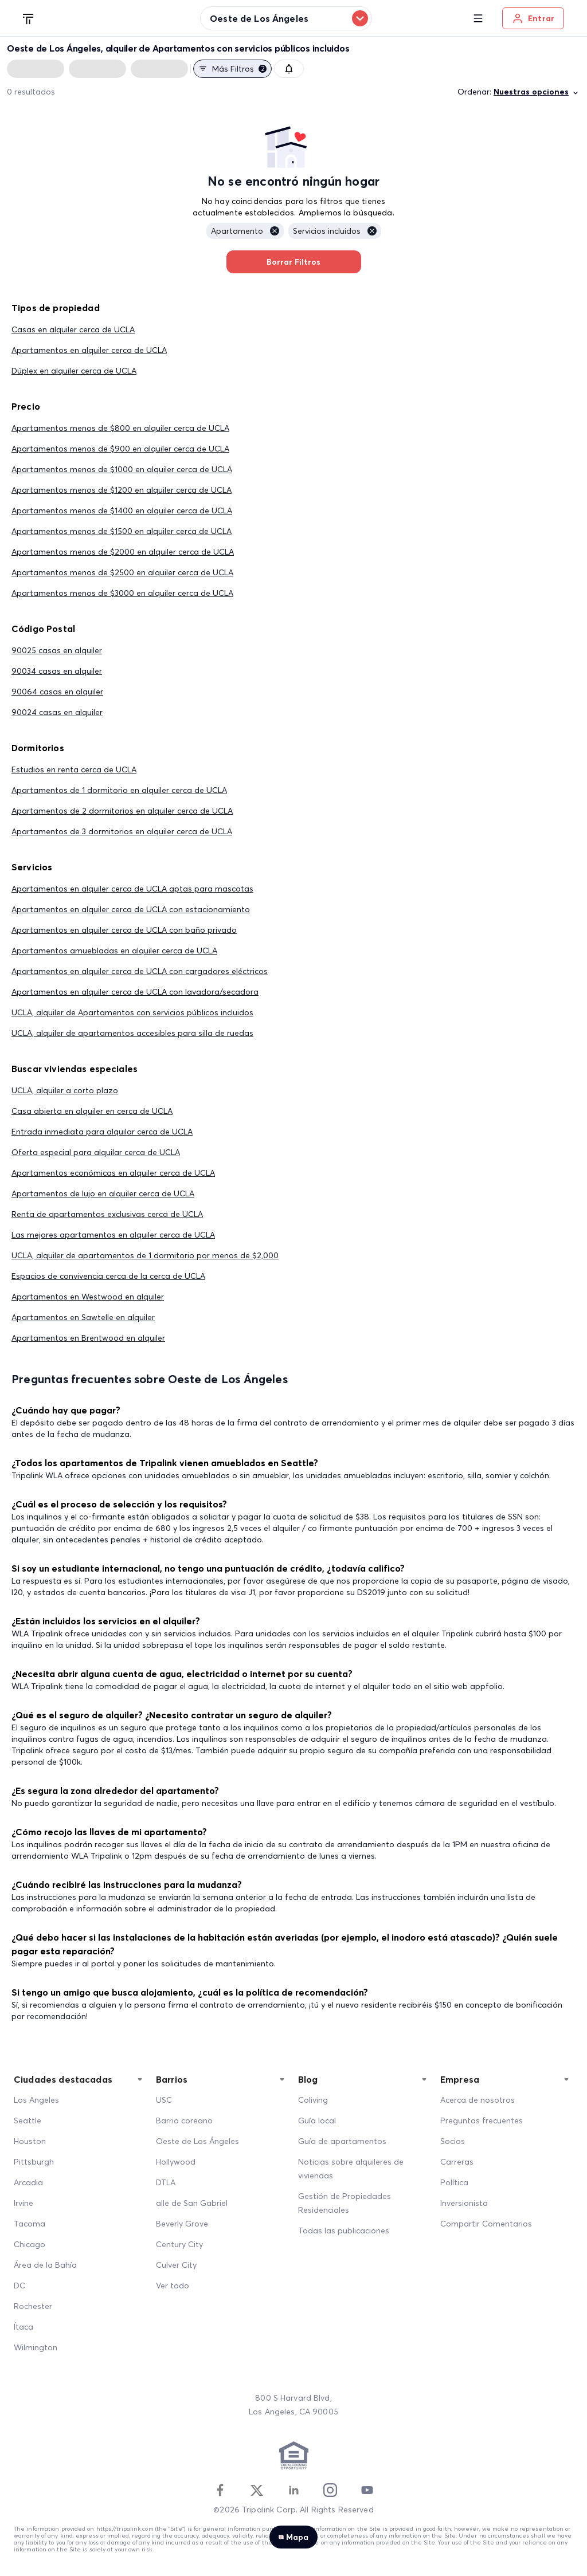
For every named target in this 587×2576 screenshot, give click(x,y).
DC (19, 2285)
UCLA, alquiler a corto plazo (64, 1090)
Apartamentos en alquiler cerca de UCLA (89, 350)
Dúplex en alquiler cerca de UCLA (73, 371)
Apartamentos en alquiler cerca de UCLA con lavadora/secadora (135, 992)
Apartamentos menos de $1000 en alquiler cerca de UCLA (121, 469)
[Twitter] (257, 2490)
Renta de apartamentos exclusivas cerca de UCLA (107, 1214)
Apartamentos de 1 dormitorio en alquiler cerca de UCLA (119, 790)
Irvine (23, 2203)
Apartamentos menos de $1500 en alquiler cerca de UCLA (121, 531)
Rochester (33, 2306)
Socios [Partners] (452, 2141)
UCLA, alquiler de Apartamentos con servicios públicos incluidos (132, 1012)
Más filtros (232, 68)
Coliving (313, 2100)
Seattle (27, 2120)
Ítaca (23, 2327)
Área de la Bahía (45, 2265)
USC (164, 2100)
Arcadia (28, 2182)
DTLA (165, 2182)
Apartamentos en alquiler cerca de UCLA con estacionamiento (130, 909)
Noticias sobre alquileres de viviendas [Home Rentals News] (351, 2169)
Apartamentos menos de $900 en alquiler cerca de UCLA (120, 448)
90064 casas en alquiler (57, 691)
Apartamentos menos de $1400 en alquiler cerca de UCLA (121, 510)
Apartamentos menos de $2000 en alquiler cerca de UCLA (122, 552)
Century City (179, 2244)
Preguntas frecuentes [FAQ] (481, 2120)
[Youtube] (367, 2490)
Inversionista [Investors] (464, 2203)
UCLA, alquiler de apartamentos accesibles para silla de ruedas (132, 1033)
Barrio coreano (184, 2120)
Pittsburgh (34, 2162)
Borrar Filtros (293, 261)
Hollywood (175, 2162)
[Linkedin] (293, 2490)
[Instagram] (330, 2490)
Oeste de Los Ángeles (197, 2141)
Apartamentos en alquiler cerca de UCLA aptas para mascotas (132, 888)
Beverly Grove (182, 2223)
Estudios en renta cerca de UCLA (73, 769)
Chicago (29, 2244)
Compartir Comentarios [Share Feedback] (486, 2223)
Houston (30, 2141)
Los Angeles (36, 2100)
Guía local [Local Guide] (317, 2120)
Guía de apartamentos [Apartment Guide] (342, 2141)
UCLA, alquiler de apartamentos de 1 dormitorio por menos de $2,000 (145, 1255)
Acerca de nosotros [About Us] (477, 2100)
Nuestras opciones (537, 92)
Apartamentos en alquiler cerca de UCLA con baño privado (124, 930)
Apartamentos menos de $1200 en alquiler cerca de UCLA (121, 490)
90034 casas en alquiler (56, 671)
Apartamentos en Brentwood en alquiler (88, 1338)
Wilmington (35, 2347)
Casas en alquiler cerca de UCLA (73, 329)
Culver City (176, 2265)
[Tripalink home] (28, 18)
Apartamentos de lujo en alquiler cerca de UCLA (102, 1193)
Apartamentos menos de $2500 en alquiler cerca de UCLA (122, 572)
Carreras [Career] (456, 2162)
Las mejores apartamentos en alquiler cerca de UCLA (113, 1235)
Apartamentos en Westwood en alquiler (87, 1296)
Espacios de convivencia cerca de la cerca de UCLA (108, 1276)
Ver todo (172, 2285)
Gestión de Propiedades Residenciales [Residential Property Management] (344, 2203)
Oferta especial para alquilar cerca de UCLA (95, 1152)
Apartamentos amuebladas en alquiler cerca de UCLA (114, 950)
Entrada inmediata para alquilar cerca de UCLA (102, 1131)
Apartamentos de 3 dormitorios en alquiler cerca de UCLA (121, 831)
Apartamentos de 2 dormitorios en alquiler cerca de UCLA (122, 811)
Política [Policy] (454, 2182)
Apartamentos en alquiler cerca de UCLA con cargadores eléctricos (139, 971)
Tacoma (29, 2223)
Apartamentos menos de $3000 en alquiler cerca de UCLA (122, 593)
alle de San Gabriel (192, 2203)
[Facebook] (220, 2490)
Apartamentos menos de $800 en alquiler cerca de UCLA (120, 428)
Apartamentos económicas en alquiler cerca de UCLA (113, 1173)
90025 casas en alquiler (56, 650)
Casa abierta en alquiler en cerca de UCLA (92, 1111)
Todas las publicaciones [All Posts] (343, 2230)
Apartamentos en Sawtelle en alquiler (83, 1317)
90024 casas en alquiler (57, 712)
